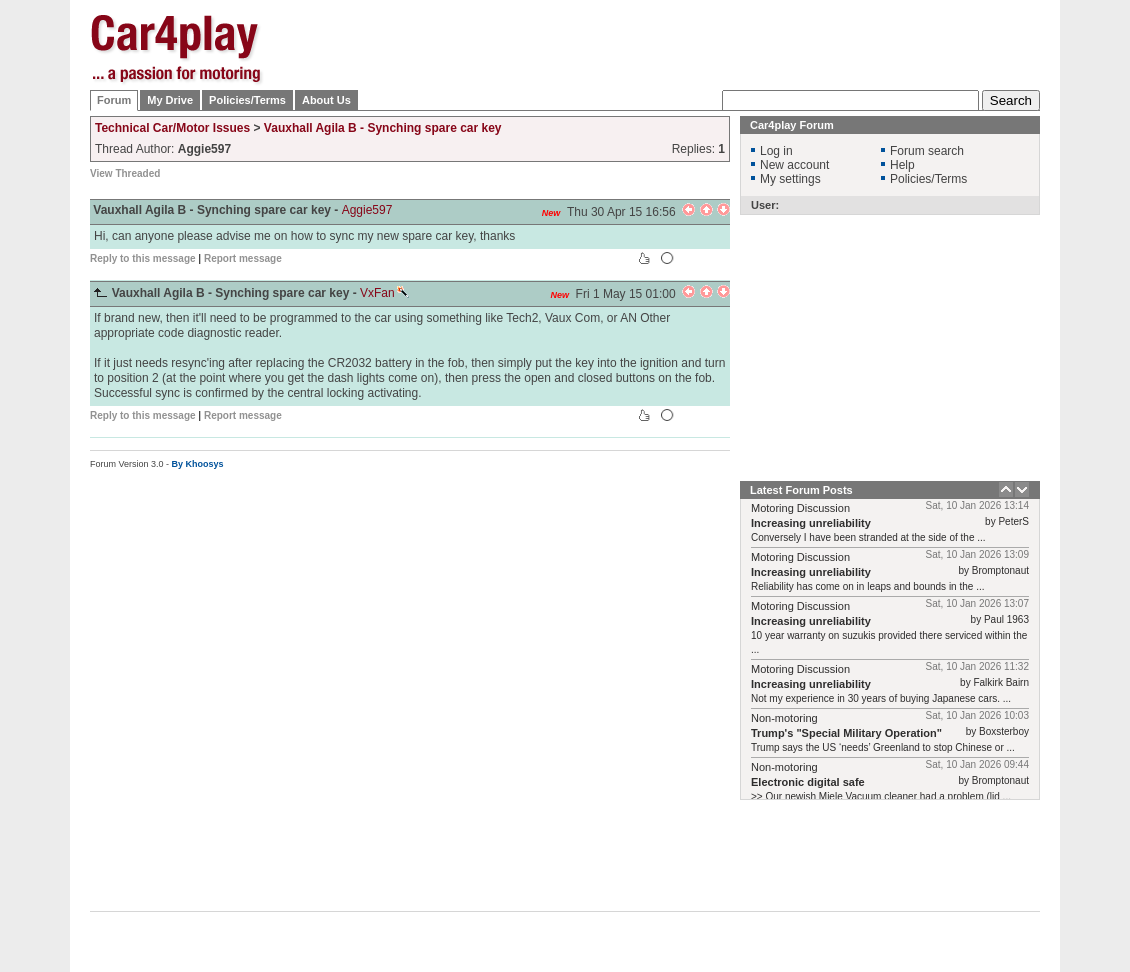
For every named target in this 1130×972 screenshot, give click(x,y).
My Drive (170, 100)
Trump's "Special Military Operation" (846, 733)
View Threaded (125, 173)
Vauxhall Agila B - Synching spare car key (383, 128)
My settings (790, 179)
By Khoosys (198, 464)
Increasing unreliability (811, 523)
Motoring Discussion (800, 508)
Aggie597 (367, 210)
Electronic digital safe (808, 782)
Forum (114, 100)
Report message (243, 258)
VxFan (384, 293)
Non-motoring (784, 718)
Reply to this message (143, 258)
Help (902, 165)
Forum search (927, 151)
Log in (776, 151)
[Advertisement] (676, 62)
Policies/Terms (247, 100)
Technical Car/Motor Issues (172, 128)
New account (794, 165)
